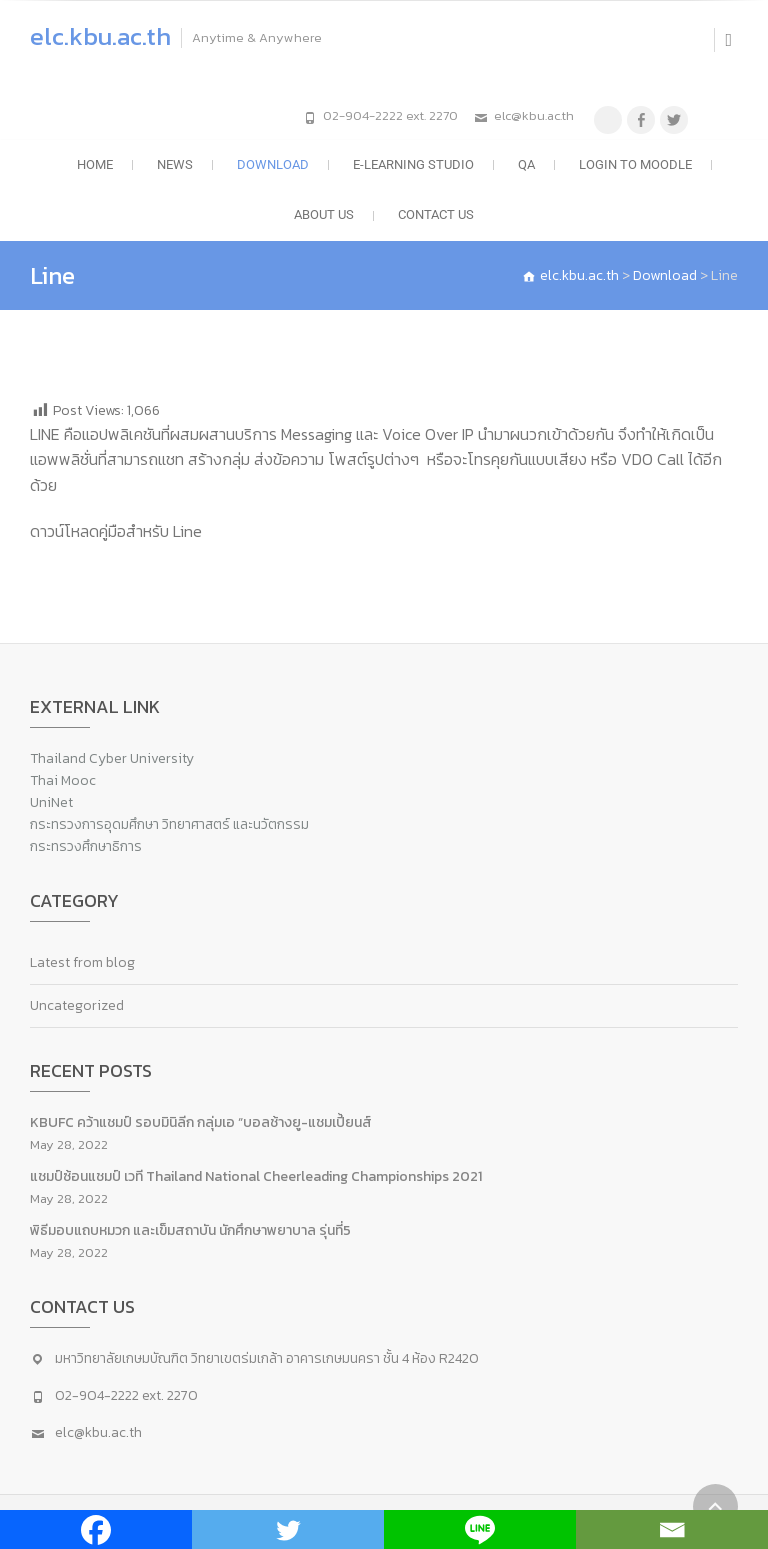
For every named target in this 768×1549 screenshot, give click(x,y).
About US (324, 214)
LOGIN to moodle (635, 164)
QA (526, 164)
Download (273, 164)
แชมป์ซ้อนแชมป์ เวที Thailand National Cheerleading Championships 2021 (256, 1176)
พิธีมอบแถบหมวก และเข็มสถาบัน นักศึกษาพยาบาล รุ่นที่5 (190, 1230)
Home (95, 164)
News (175, 164)
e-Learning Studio (413, 164)
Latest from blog (82, 962)
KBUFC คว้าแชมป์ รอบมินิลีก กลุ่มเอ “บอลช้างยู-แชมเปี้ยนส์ (201, 1122)
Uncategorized (77, 1005)
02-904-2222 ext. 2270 (390, 115)
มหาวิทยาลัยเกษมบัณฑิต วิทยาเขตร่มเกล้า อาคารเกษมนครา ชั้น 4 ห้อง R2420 (267, 1358)
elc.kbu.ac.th (100, 36)
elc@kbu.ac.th (534, 115)
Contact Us (436, 214)
